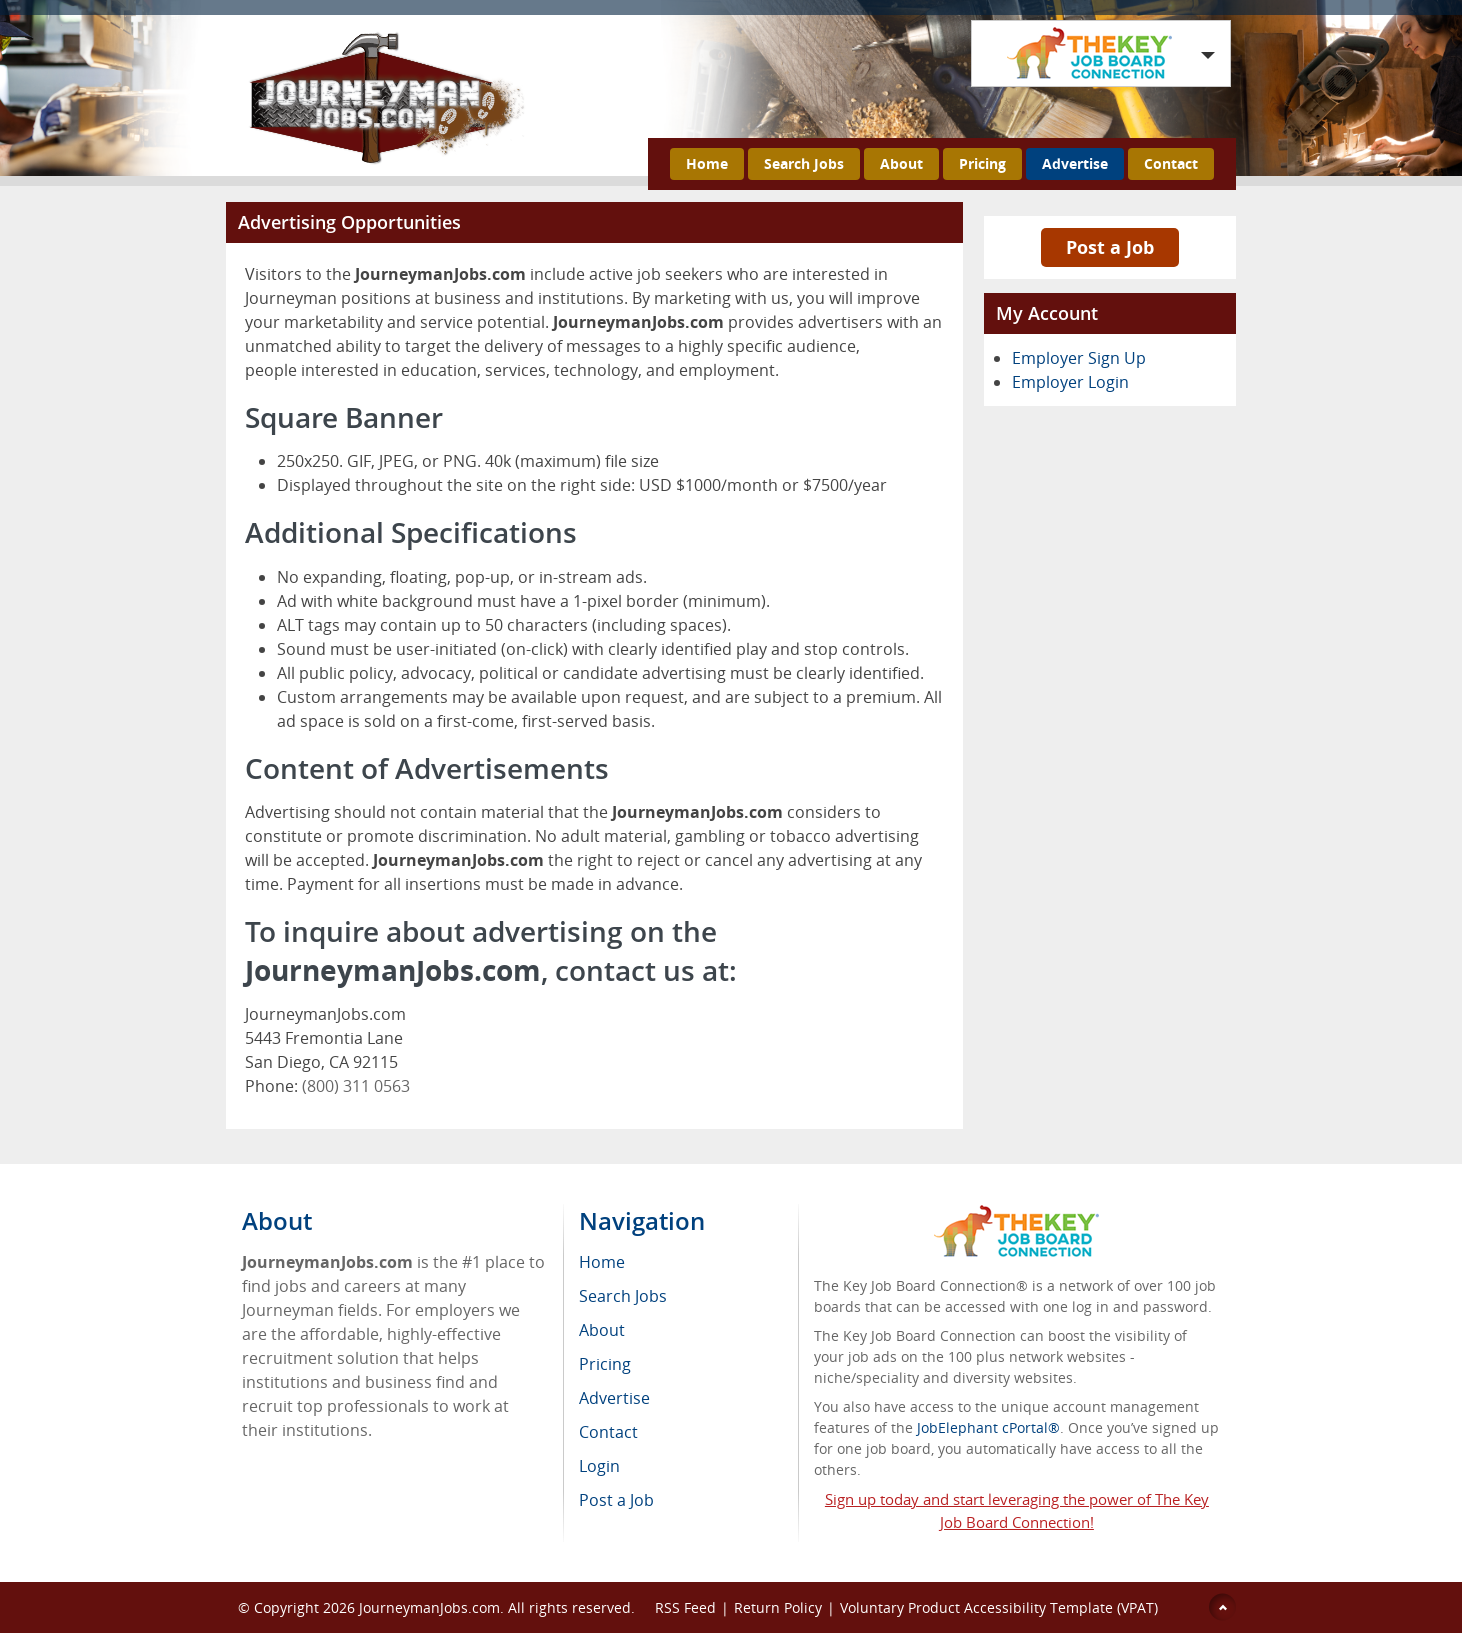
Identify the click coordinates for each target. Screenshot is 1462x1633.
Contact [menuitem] (608, 1432)
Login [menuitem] (599, 1466)
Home (707, 163)
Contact (1171, 163)
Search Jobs (804, 163)
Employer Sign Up (1079, 358)
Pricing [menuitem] (605, 1364)
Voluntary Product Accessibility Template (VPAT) (999, 1607)
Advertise (1075, 163)
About (901, 163)
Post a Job (1110, 247)
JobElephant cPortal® (988, 1427)
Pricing (982, 163)
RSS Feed (685, 1607)
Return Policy (778, 1607)
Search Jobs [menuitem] (623, 1296)
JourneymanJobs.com (429, 1607)
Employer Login (1070, 382)
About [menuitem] (602, 1330)
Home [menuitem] (602, 1262)
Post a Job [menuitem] (616, 1500)
